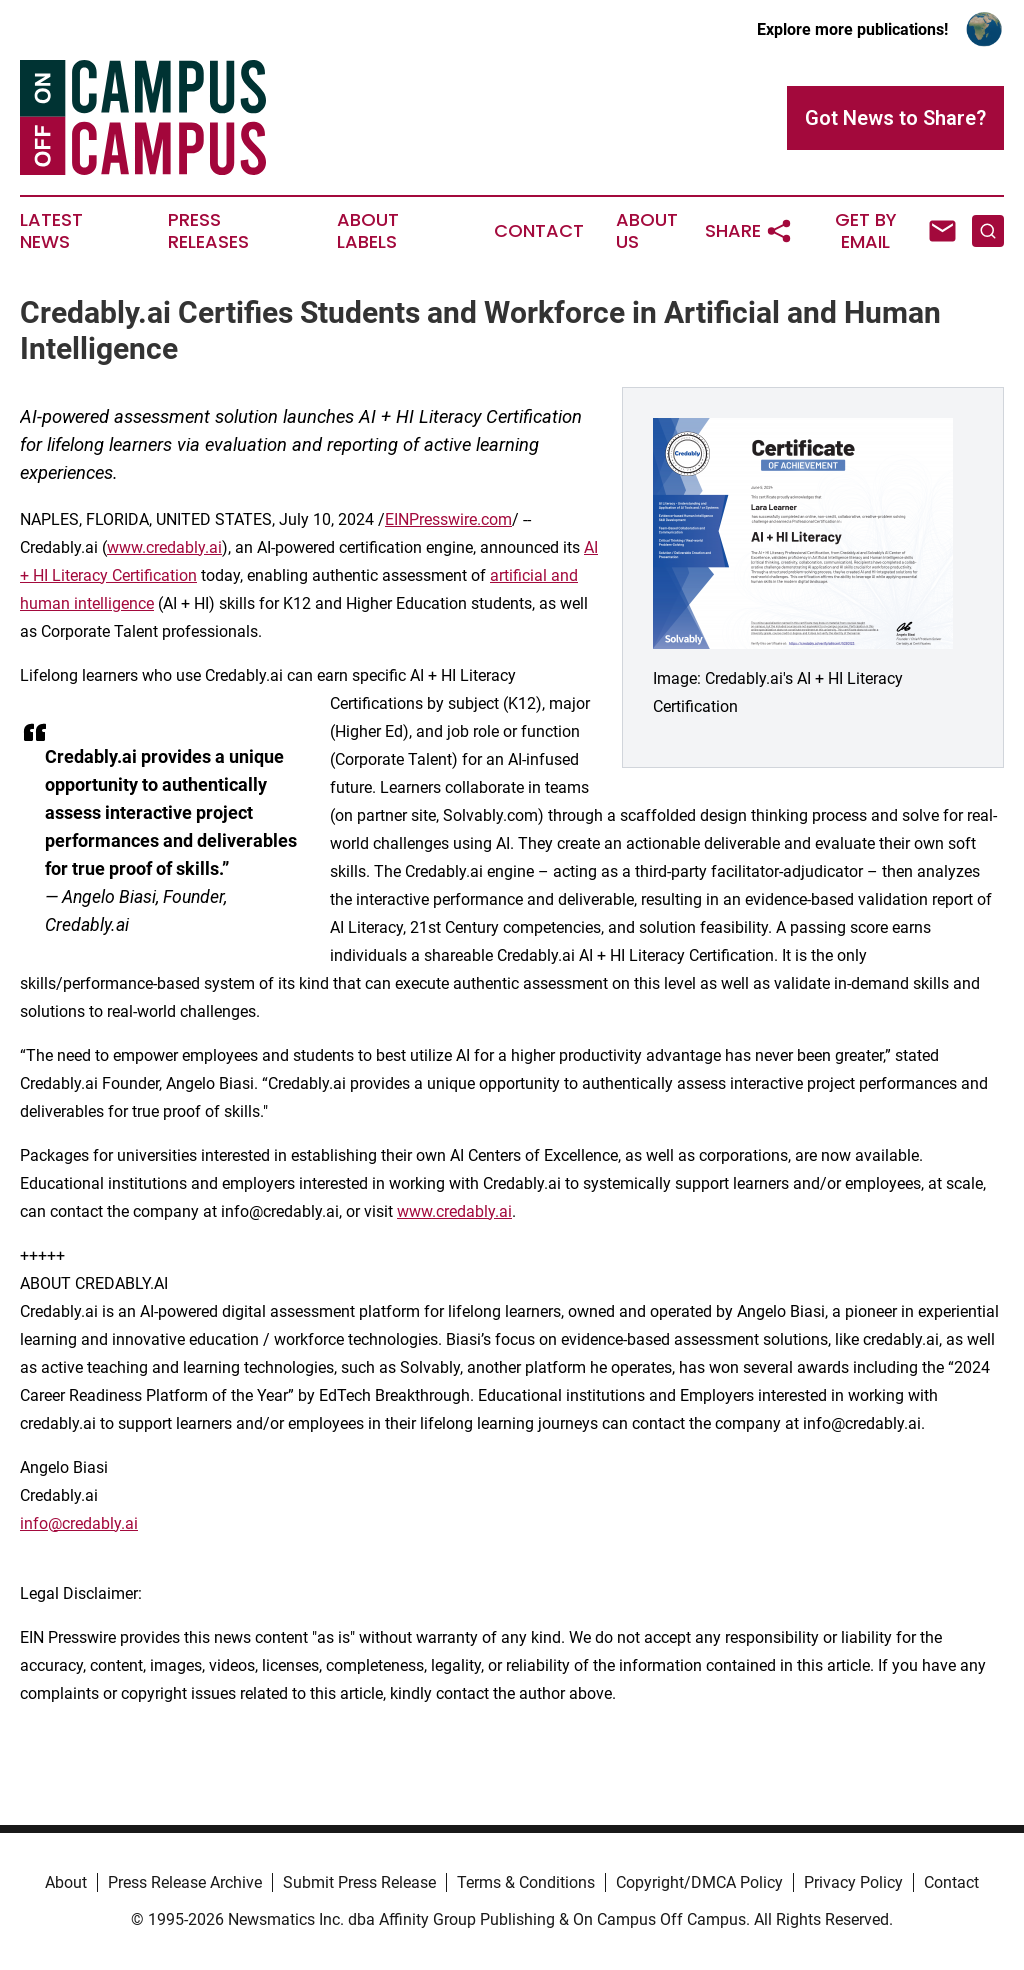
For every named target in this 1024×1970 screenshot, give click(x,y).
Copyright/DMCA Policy (699, 1882)
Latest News (51, 231)
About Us (647, 231)
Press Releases (208, 231)
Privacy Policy (853, 1882)
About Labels (368, 231)
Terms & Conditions (526, 1882)
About (66, 1882)
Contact (539, 231)
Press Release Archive (185, 1882)
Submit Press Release (359, 1882)
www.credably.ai (164, 547)
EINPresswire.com (448, 519)
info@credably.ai (79, 1523)
